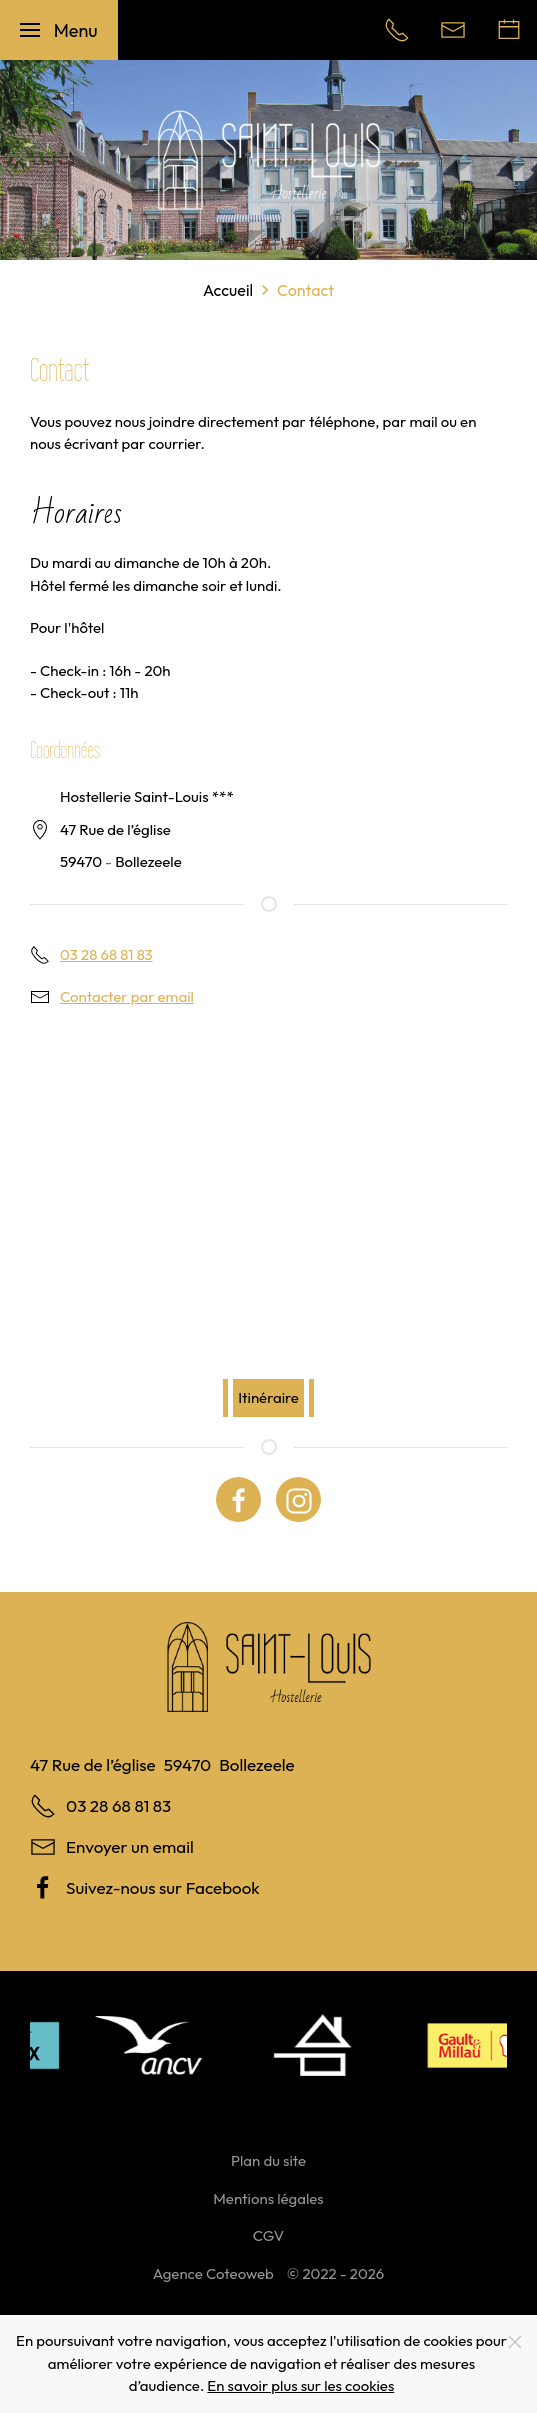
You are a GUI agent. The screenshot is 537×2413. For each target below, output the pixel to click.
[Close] (515, 2342)
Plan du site (268, 2160)
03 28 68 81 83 (106, 954)
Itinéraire (268, 1397)
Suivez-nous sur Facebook (163, 1887)
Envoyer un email (130, 1846)
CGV (268, 2235)
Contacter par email (127, 996)
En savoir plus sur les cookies (300, 2385)
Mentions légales (268, 2198)
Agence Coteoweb (213, 2273)
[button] (59, 30)
